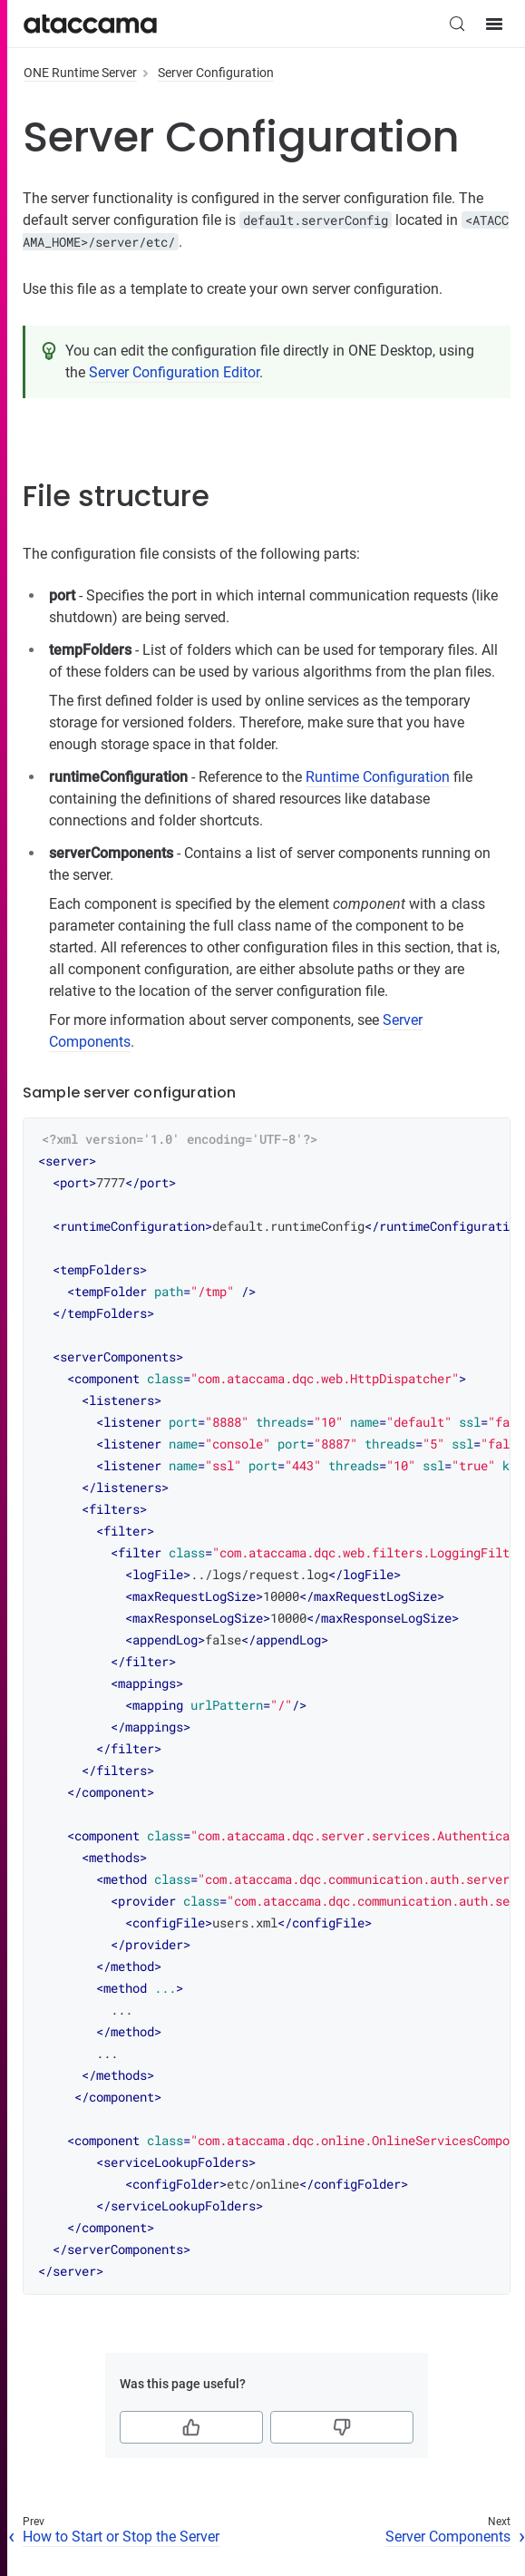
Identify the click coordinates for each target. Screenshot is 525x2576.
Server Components (447, 2536)
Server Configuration (216, 72)
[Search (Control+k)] (457, 23)
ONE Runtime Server (80, 72)
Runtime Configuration (378, 776)
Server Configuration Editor (174, 372)
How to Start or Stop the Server (121, 2536)
